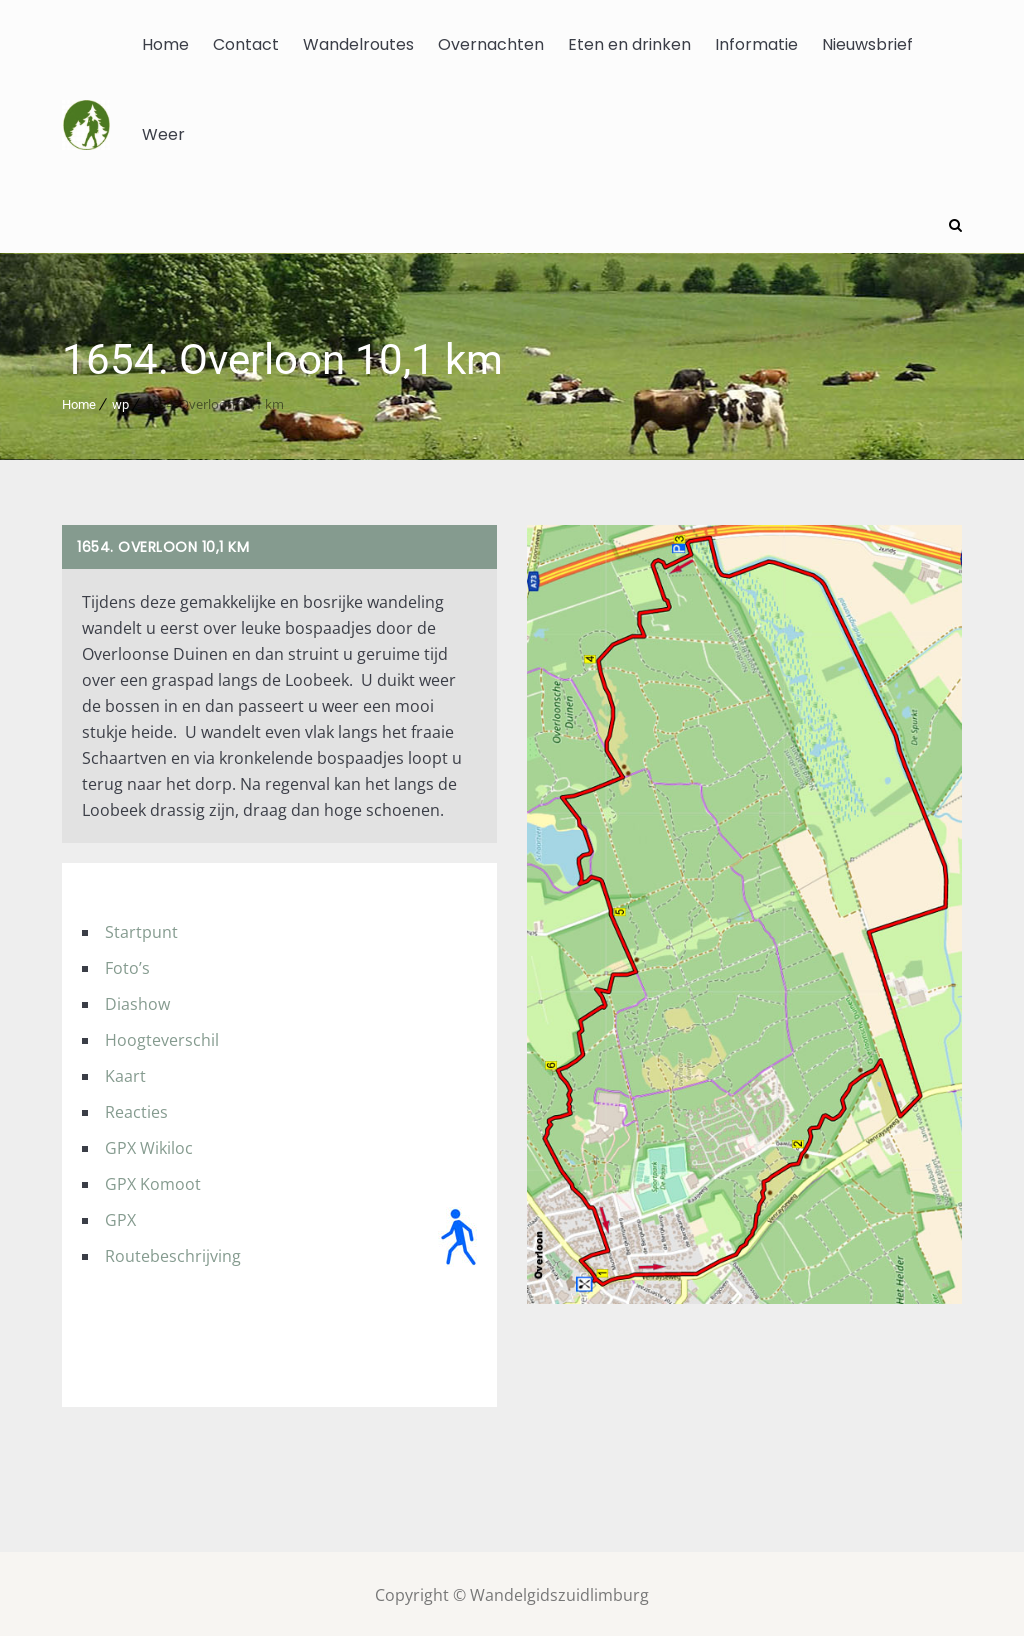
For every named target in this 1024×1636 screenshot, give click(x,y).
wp (120, 401)
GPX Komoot (153, 1181)
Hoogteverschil (162, 1037)
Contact (246, 44)
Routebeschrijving (173, 1253)
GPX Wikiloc (149, 1145)
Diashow (137, 1001)
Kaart (125, 1073)
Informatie (756, 44)
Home (165, 44)
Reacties (136, 1109)
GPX (120, 1217)
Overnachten (491, 44)
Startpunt (141, 929)
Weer (163, 134)
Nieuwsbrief (867, 44)
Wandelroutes (358, 44)
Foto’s (127, 965)
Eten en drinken (629, 44)
